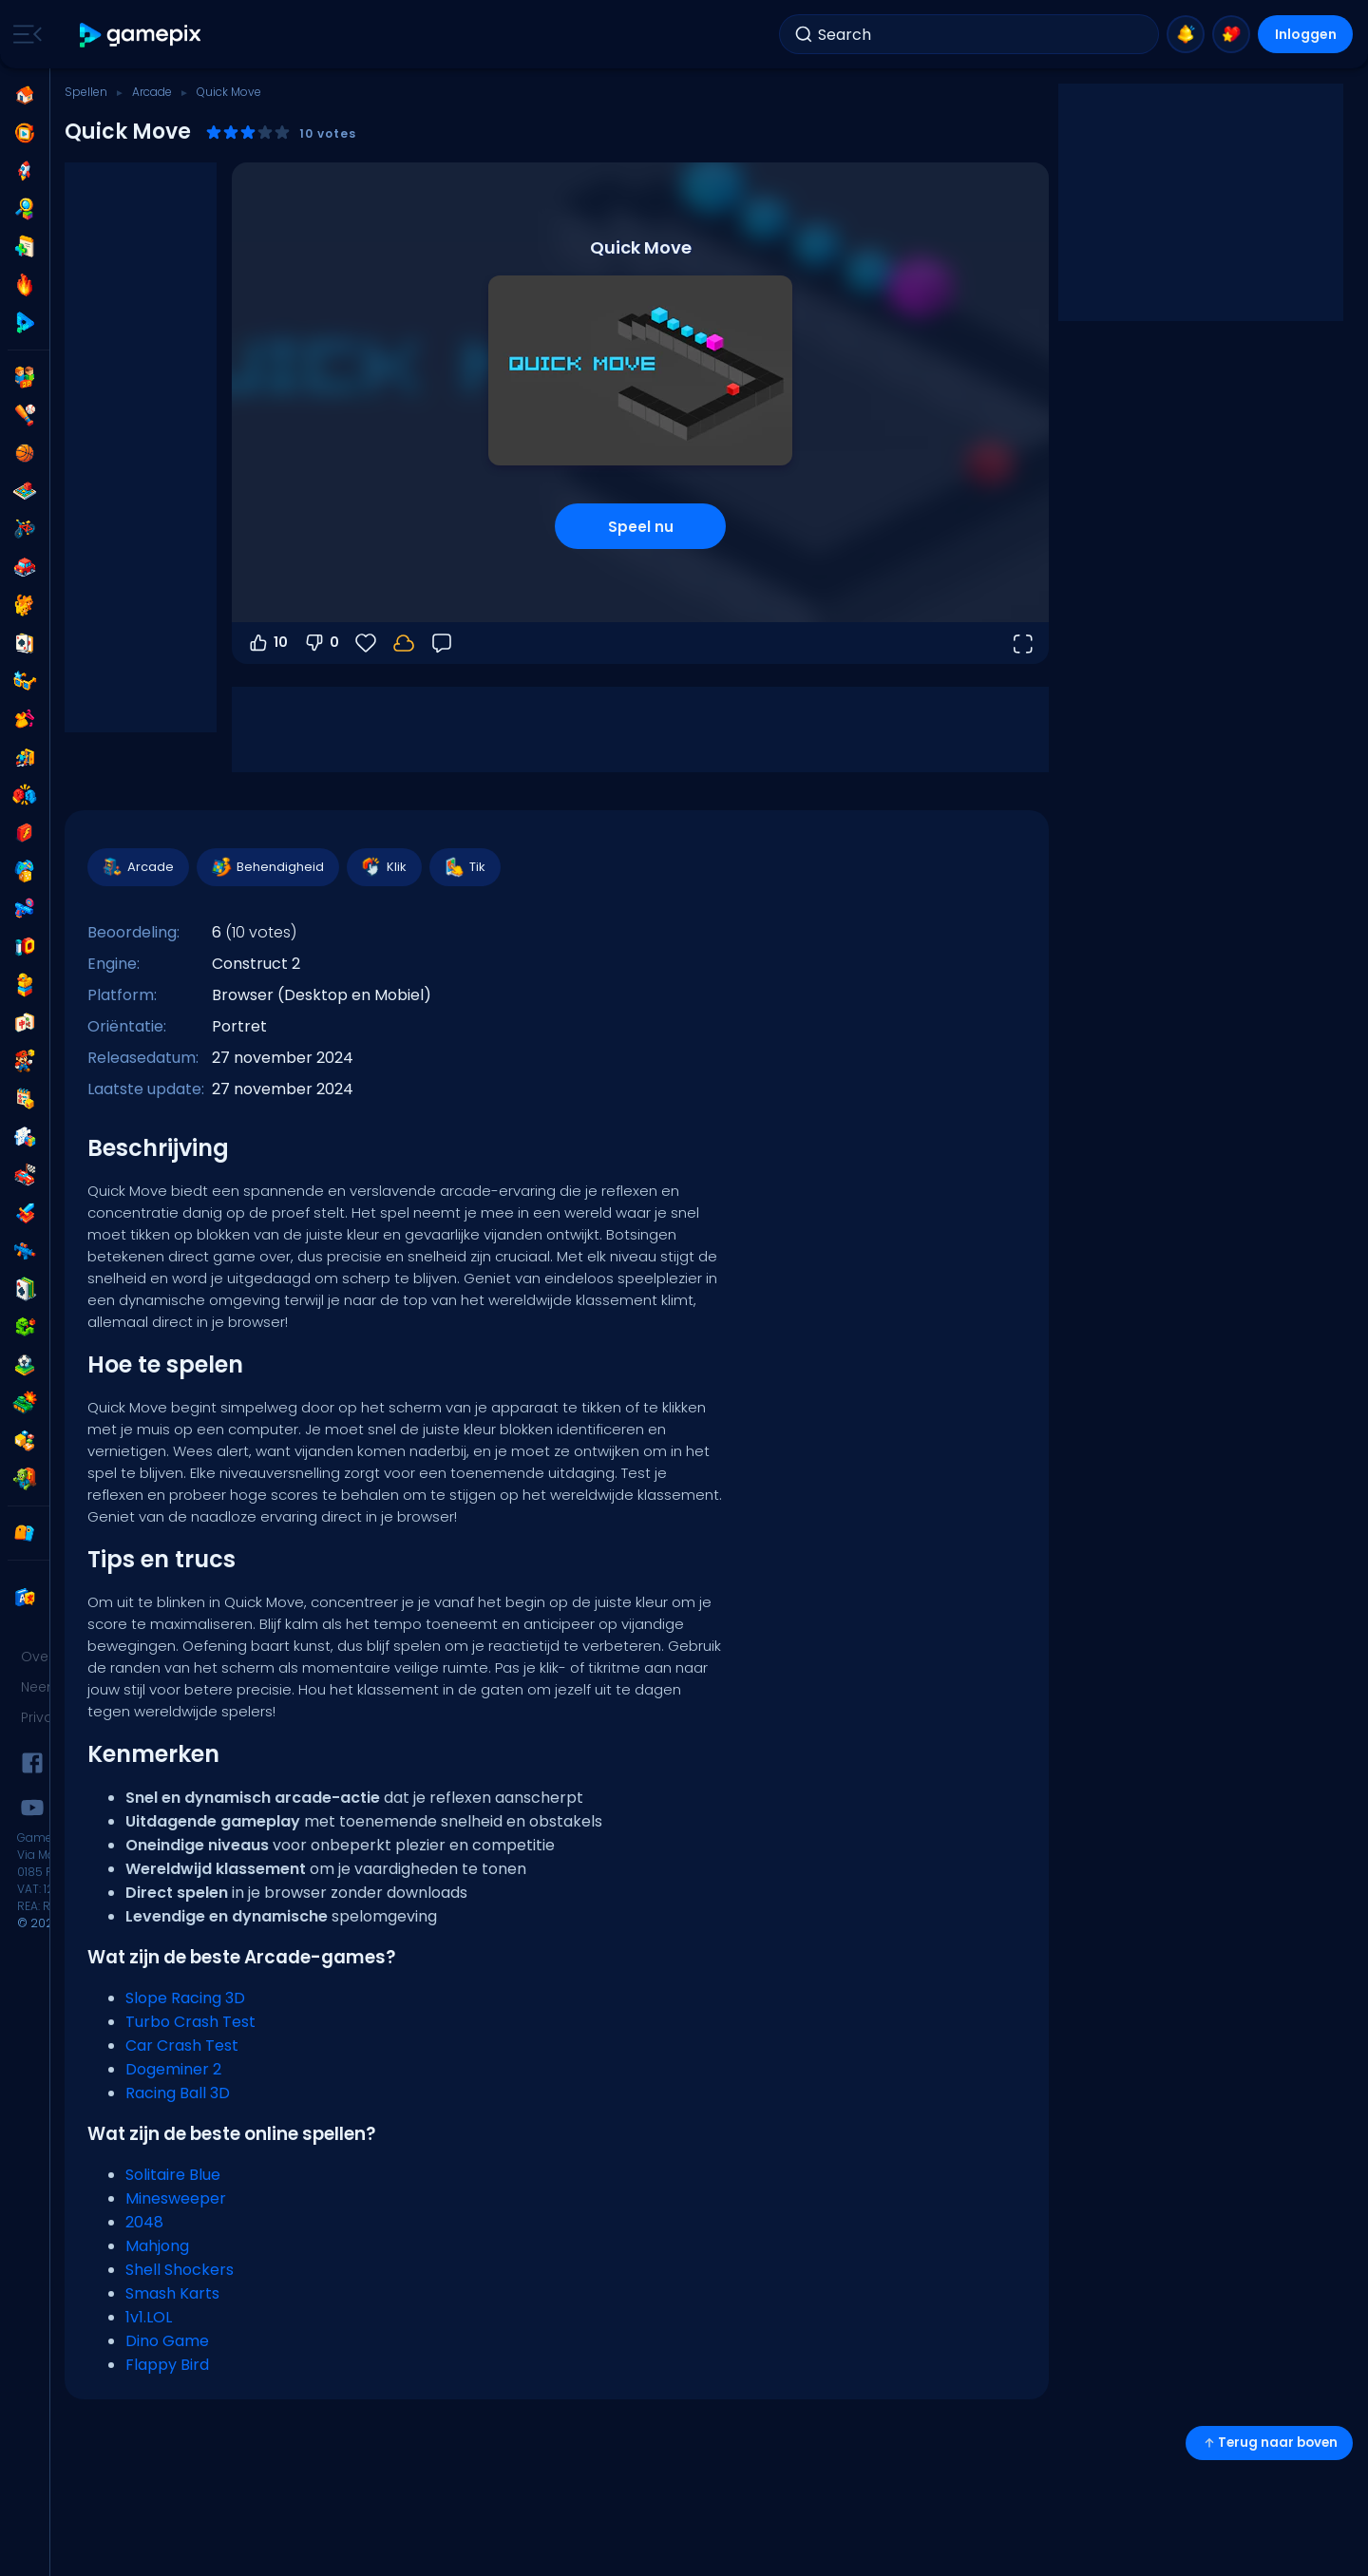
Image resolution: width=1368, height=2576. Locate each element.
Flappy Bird (167, 2365)
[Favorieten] (365, 643)
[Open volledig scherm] (1022, 643)
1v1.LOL (148, 2317)
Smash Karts (172, 2293)
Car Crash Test (181, 2045)
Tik (464, 867)
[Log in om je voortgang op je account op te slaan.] (403, 643)
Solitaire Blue (172, 2175)
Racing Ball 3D (177, 2093)
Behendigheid (267, 867)
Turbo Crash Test (190, 2022)
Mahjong (157, 2246)
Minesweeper (175, 2198)
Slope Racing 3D (185, 1998)
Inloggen (1306, 34)
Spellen (86, 92)
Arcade (152, 92)
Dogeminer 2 (173, 2069)
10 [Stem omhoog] (267, 643)
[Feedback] (441, 643)
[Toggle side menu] (24, 34)
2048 (144, 2222)
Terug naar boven (1269, 2443)
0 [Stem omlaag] (321, 643)
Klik (383, 867)
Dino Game (167, 2341)
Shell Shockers (179, 2270)
